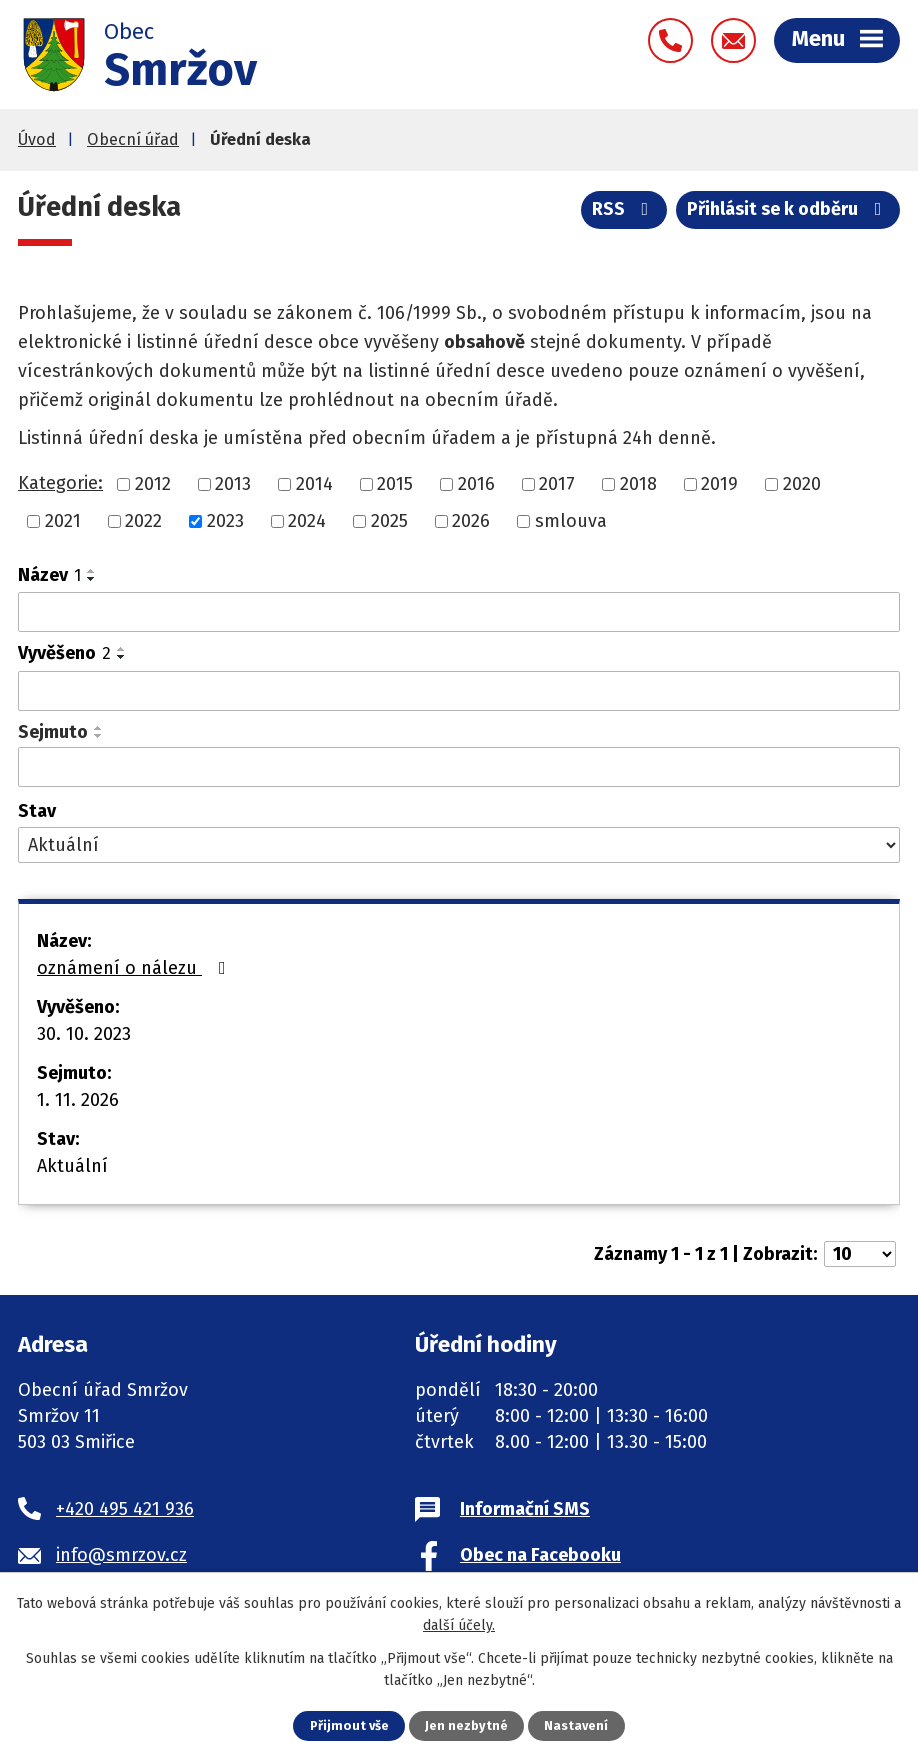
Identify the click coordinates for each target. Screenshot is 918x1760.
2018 (638, 484)
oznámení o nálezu (135, 968)
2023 (225, 521)
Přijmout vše (349, 1725)
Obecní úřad (133, 139)
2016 (476, 484)
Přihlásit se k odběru (788, 209)
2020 (802, 484)
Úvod (37, 139)
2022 (143, 521)
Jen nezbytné (466, 1725)
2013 (233, 484)
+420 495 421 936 (125, 1509)
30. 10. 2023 (84, 1034)
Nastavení (576, 1725)
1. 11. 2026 (78, 1100)
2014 (314, 484)
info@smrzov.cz (121, 1555)
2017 (557, 484)
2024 (307, 521)
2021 (63, 521)
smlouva (571, 521)
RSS (624, 209)
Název (49, 575)
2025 (389, 521)
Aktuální (72, 1166)
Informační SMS (525, 1509)
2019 (719, 484)
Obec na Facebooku (540, 1555)
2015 (395, 484)
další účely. (459, 1625)
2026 (471, 521)
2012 (153, 484)
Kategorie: (60, 483)
